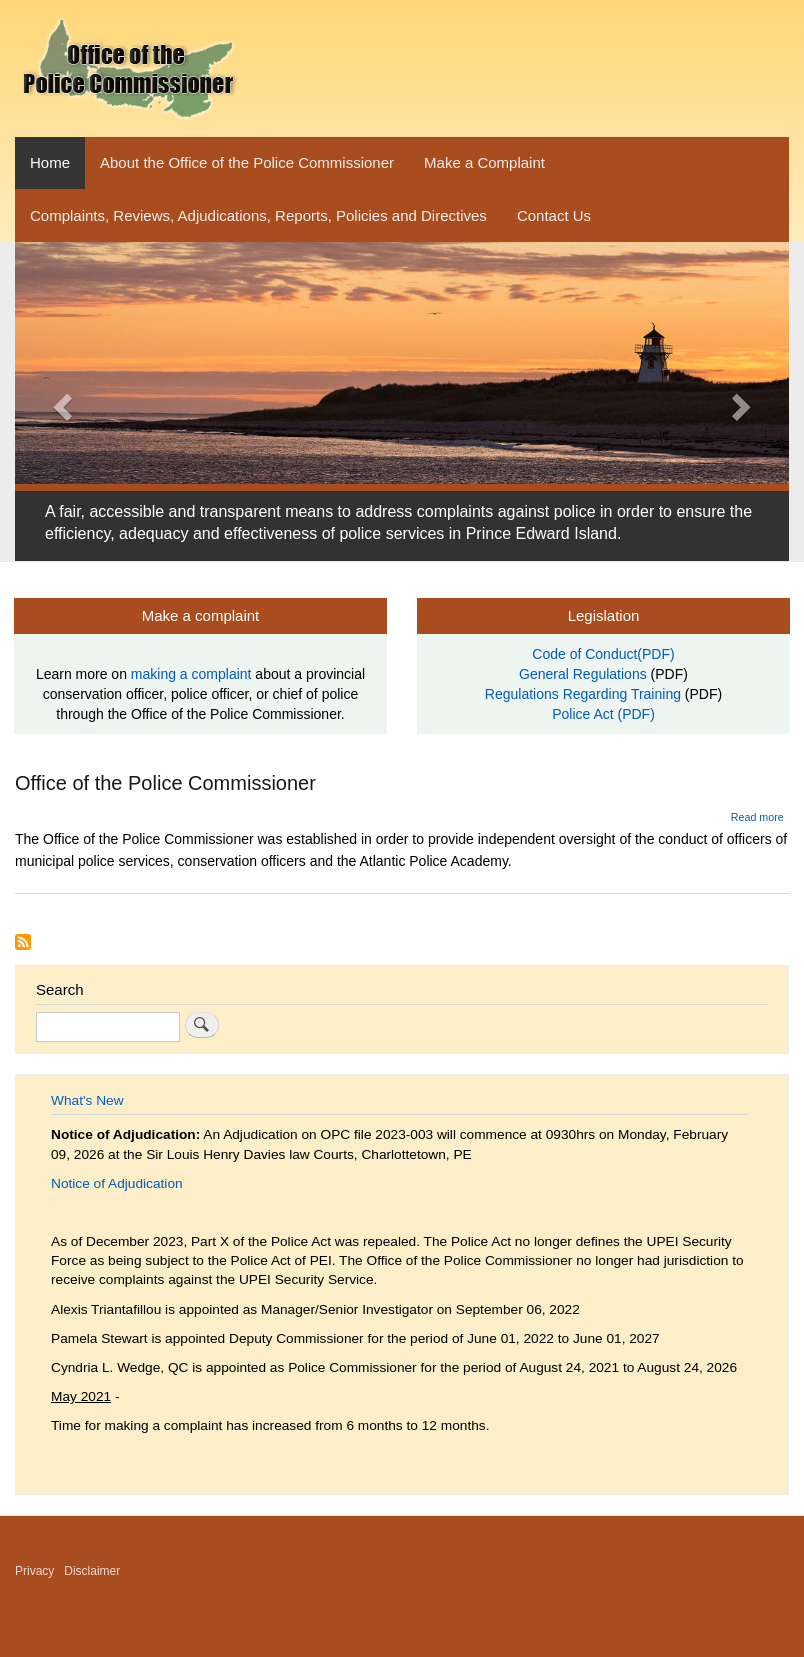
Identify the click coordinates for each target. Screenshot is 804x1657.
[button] (60, 401)
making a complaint (191, 674)
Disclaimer (92, 1571)
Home (50, 162)
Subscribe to (23, 942)
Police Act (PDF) (603, 714)
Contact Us (554, 215)
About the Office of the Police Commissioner (247, 162)
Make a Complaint (484, 162)
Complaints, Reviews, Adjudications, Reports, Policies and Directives (258, 215)
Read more (757, 817)
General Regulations (583, 674)
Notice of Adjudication (117, 1183)
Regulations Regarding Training (583, 694)
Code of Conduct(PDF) (603, 654)
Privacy (34, 1571)
